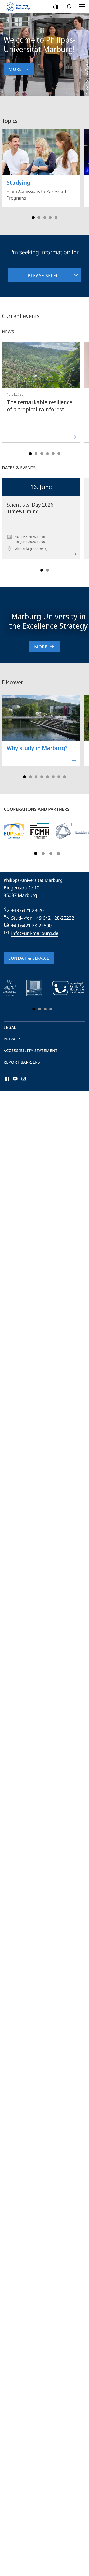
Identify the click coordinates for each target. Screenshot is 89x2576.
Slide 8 (64, 776)
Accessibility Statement (31, 1050)
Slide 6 (58, 453)
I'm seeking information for (44, 252)
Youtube (15, 1080)
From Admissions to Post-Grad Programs (41, 165)
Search (67, 7)
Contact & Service (28, 958)
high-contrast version (54, 7)
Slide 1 (33, 217)
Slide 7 (58, 776)
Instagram (24, 1080)
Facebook (6, 1080)
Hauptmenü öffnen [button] (80, 6)
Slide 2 (38, 217)
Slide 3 (44, 217)
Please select (34, 273)
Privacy (12, 1039)
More (44, 647)
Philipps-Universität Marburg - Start (20, 7)
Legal (10, 1027)
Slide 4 (50, 217)
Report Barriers (22, 1062)
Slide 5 (56, 217)
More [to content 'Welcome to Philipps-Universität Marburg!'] (19, 69)
